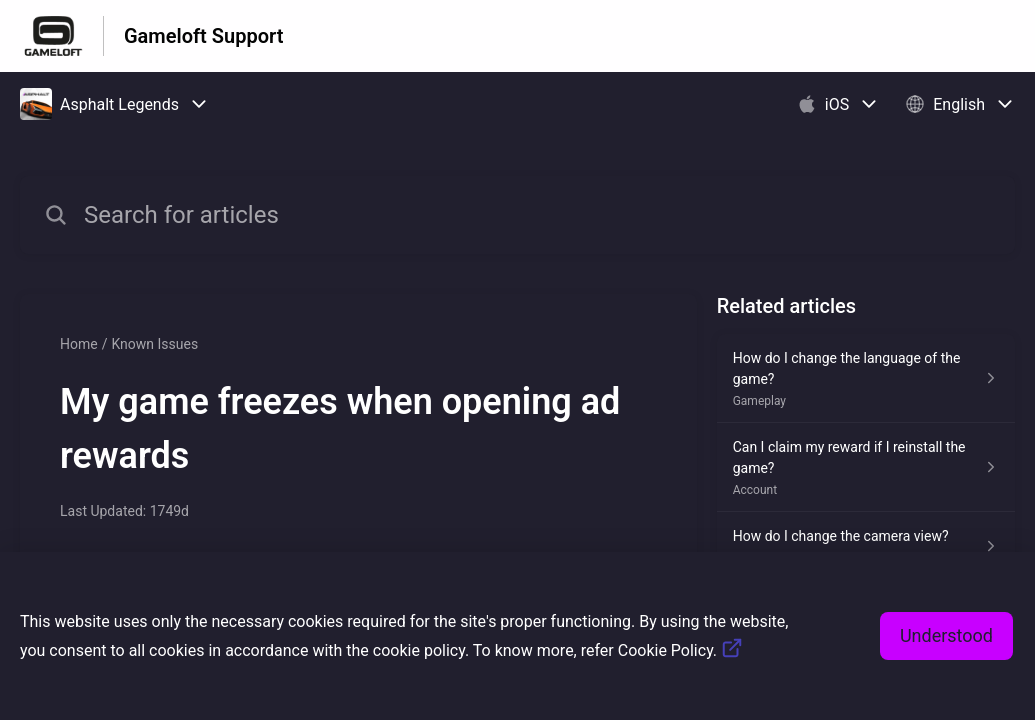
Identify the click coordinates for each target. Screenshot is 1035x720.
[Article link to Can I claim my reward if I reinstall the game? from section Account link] (866, 467)
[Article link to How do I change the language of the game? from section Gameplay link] (866, 378)
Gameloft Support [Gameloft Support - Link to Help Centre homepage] (203, 36)
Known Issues (154, 344)
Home (79, 344)
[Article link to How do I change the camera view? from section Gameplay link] (866, 546)
